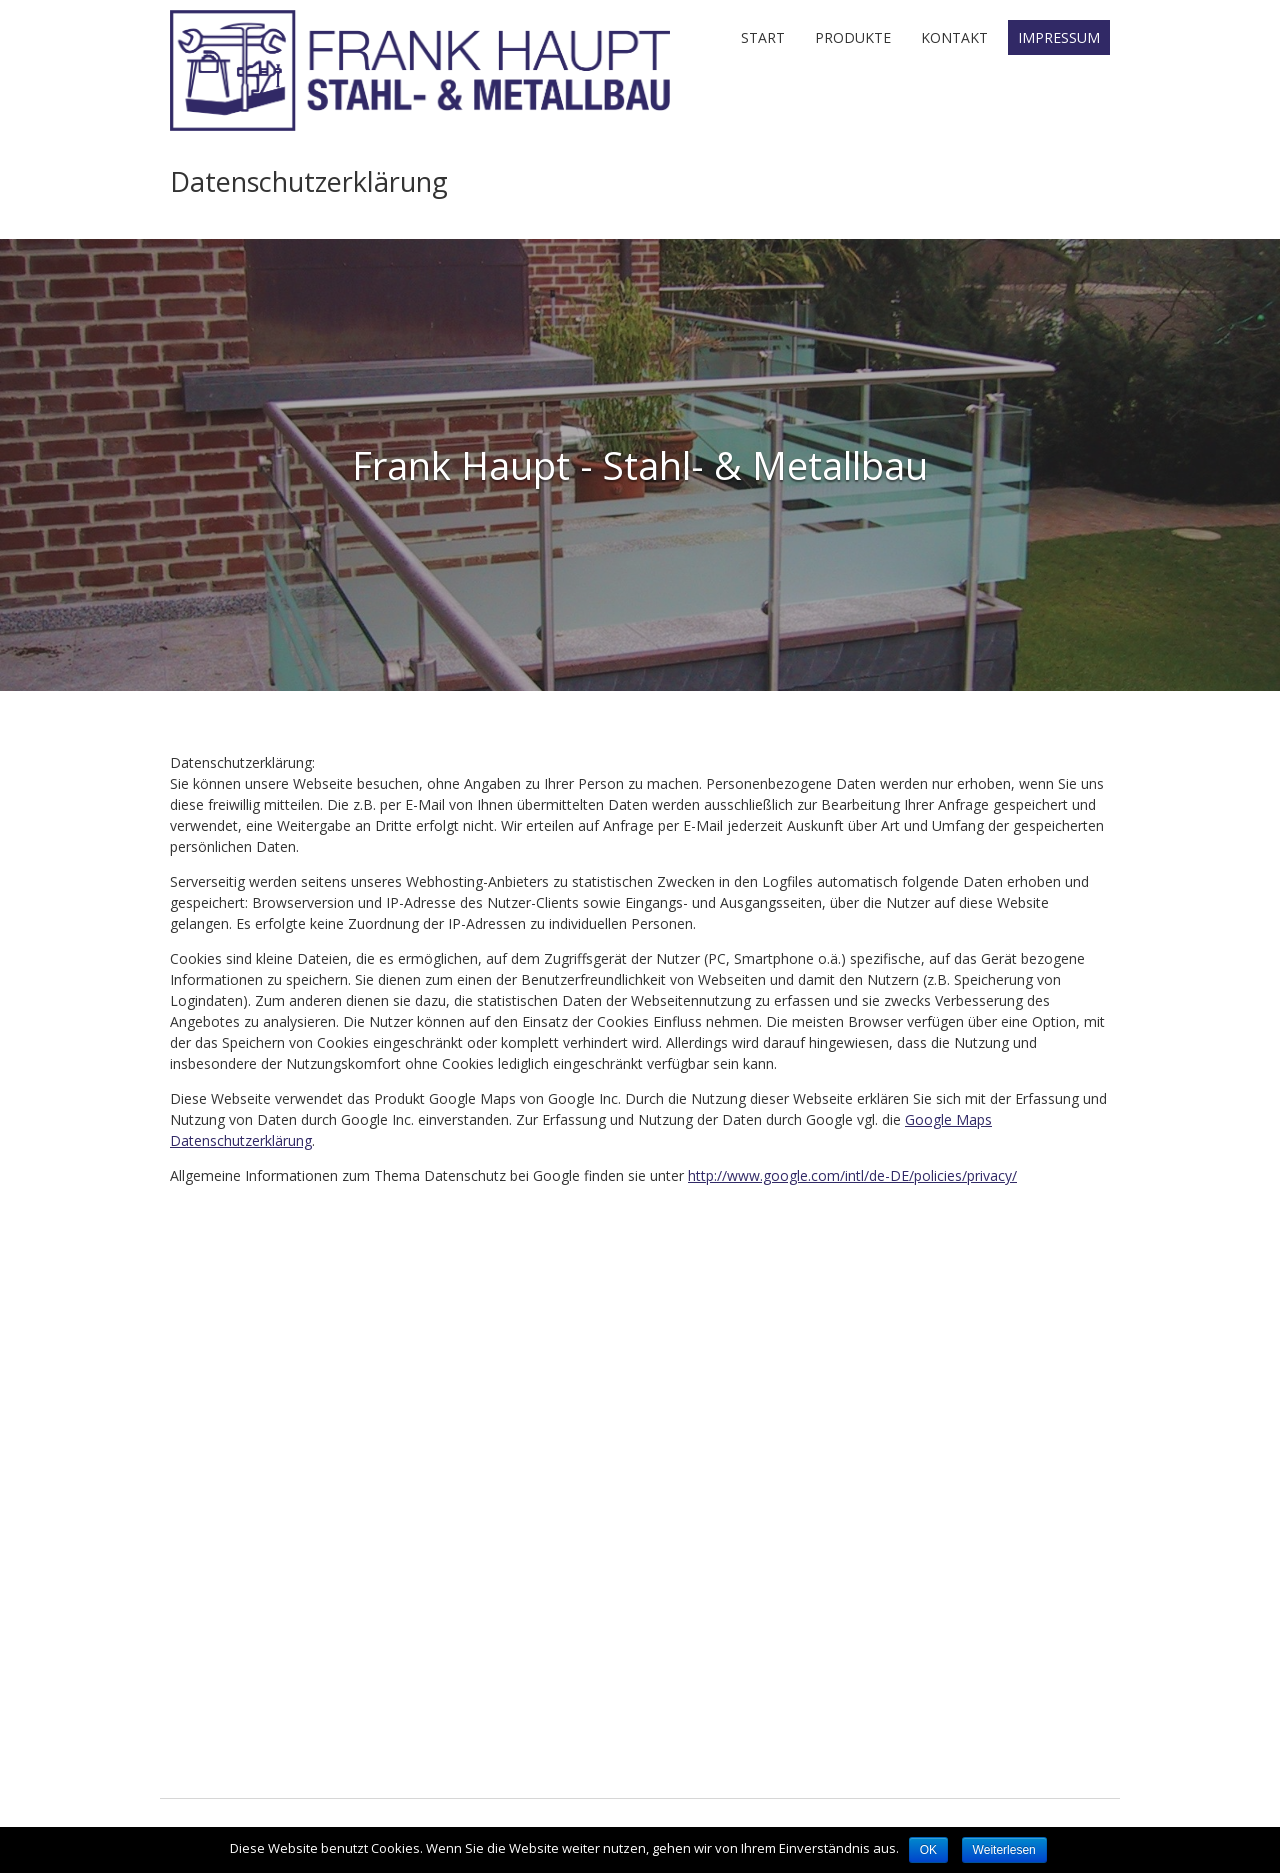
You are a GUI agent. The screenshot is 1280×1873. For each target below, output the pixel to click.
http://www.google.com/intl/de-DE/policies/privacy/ (852, 1175)
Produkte (853, 37)
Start (763, 37)
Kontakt (954, 37)
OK (928, 1850)
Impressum (1059, 37)
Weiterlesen (1004, 1850)
